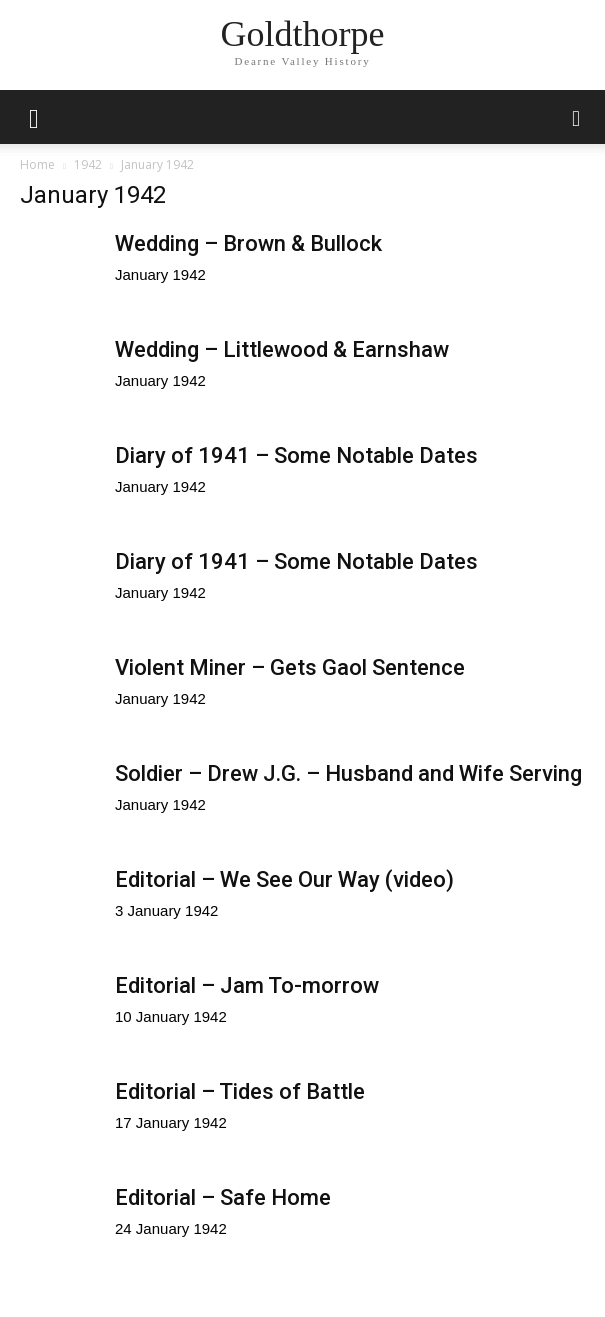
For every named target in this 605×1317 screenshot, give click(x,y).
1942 (88, 164)
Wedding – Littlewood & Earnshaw (282, 349)
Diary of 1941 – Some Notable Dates (296, 455)
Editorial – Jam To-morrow (247, 985)
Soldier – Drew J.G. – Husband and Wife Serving (348, 773)
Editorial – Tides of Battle (240, 1091)
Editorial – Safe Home (223, 1197)
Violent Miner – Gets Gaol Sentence (290, 667)
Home (37, 164)
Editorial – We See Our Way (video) (284, 879)
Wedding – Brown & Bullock (248, 243)
